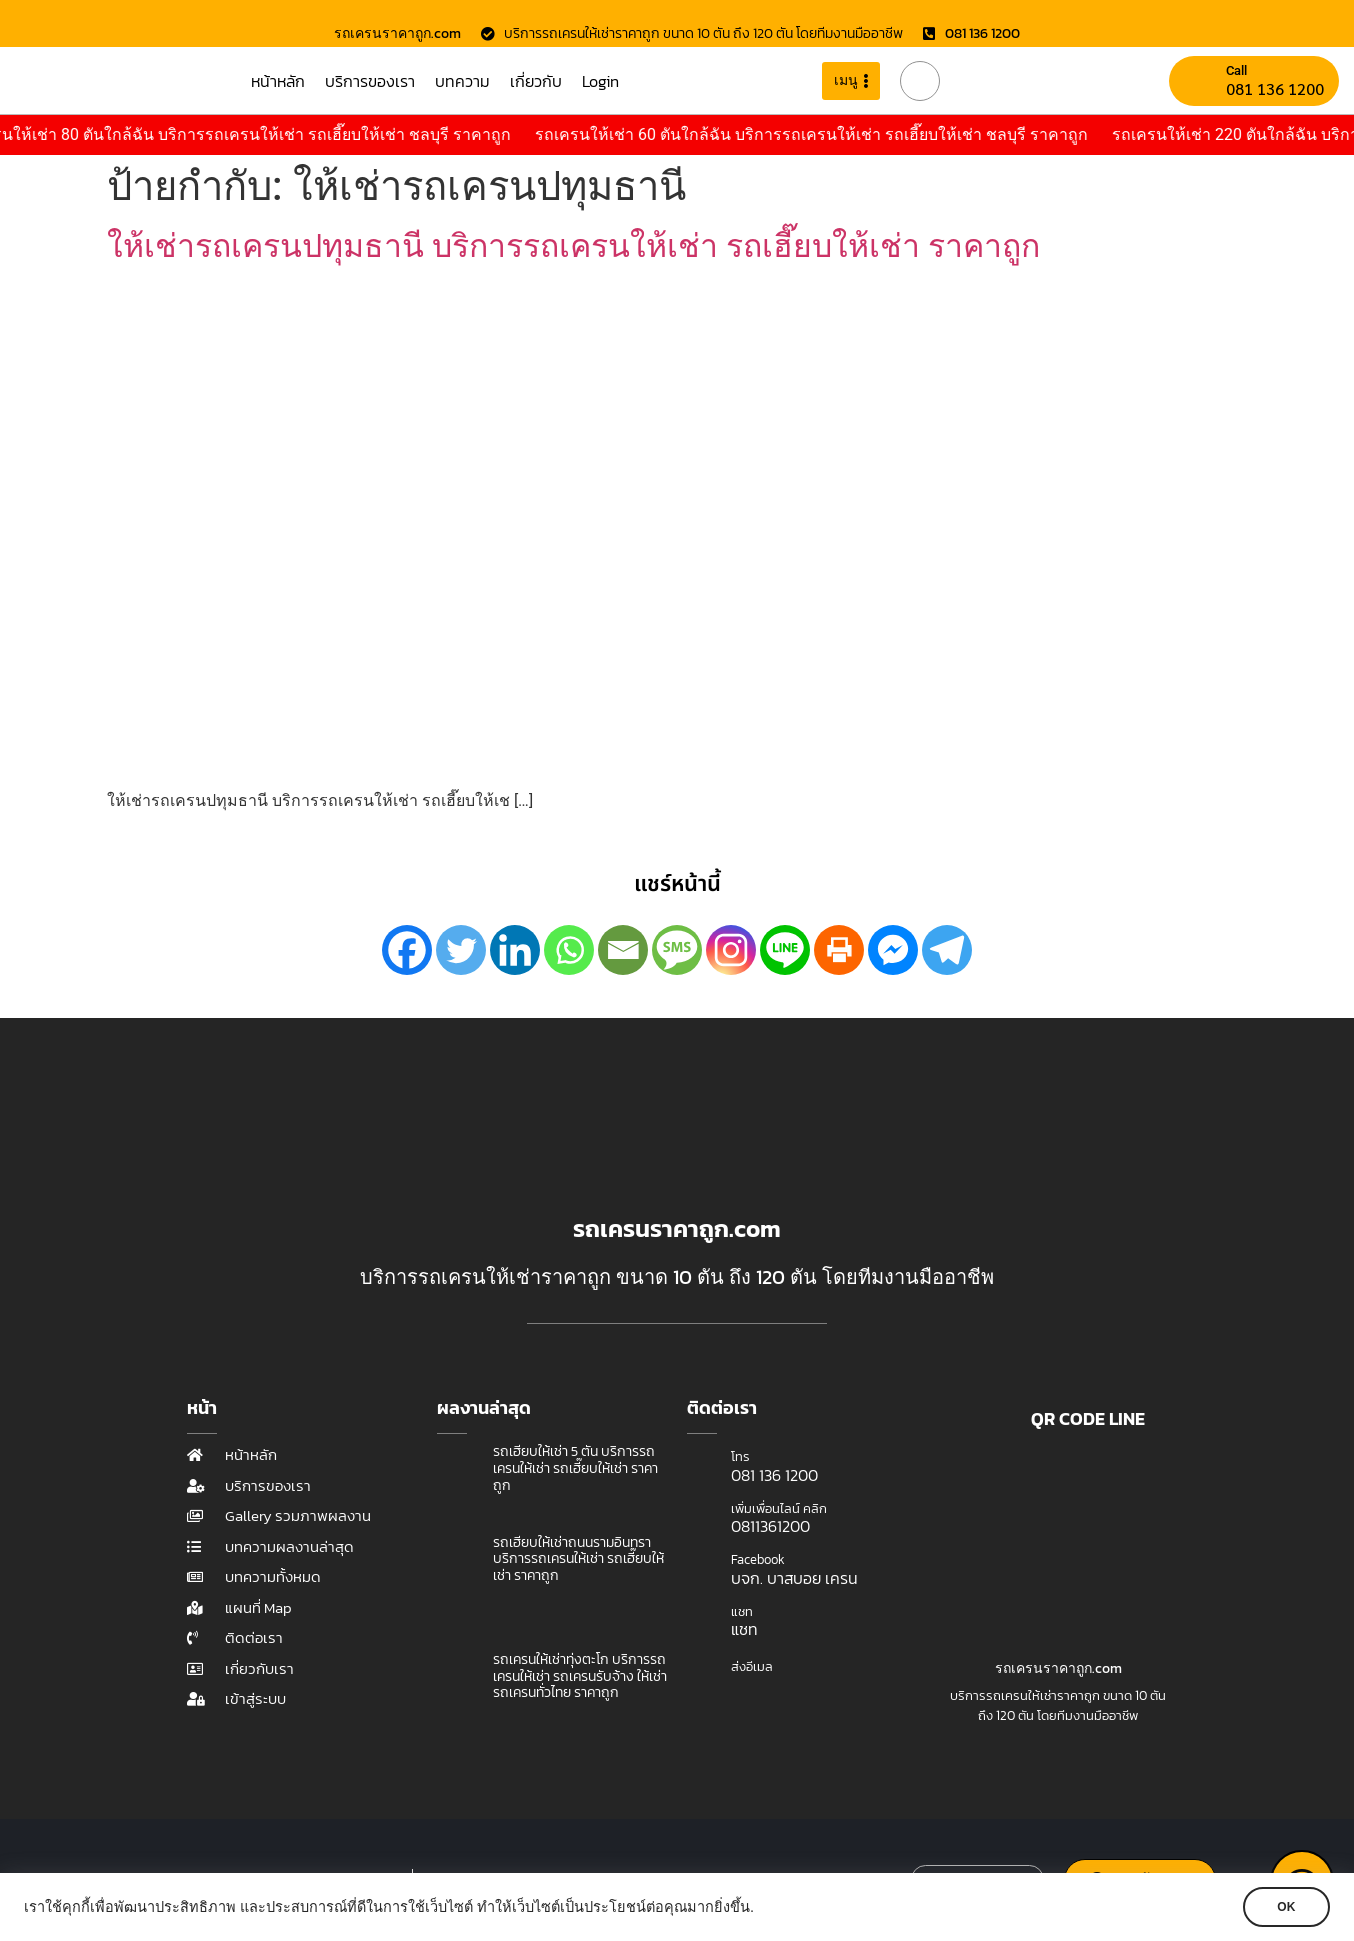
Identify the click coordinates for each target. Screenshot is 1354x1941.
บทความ (462, 81)
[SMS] (677, 950)
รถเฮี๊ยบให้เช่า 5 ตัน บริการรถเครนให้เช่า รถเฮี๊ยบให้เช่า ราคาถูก (575, 1468)
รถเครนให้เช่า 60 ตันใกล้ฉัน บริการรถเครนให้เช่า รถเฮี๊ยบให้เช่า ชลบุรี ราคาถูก (835, 134)
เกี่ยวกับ (536, 81)
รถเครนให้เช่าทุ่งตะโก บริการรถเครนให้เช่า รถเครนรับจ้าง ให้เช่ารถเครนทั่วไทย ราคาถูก (580, 1676)
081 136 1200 (1275, 89)
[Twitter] (461, 950)
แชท (742, 1611)
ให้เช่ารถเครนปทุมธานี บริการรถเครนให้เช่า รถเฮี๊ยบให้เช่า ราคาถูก (573, 246)
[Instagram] (731, 950)
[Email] (623, 950)
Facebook (758, 1559)
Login (600, 81)
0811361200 (770, 1526)
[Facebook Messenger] (893, 950)
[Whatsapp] (569, 950)
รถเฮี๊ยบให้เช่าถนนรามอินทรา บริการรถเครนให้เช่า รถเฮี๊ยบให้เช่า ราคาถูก (578, 1559)
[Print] (839, 950)
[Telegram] (947, 950)
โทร (740, 1456)
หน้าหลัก (278, 81)
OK (1284, 1907)
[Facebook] (407, 950)
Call (1236, 70)
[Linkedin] (515, 950)
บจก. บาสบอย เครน (794, 1578)
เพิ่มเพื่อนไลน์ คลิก (779, 1508)
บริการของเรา (370, 81)
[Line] (785, 950)
